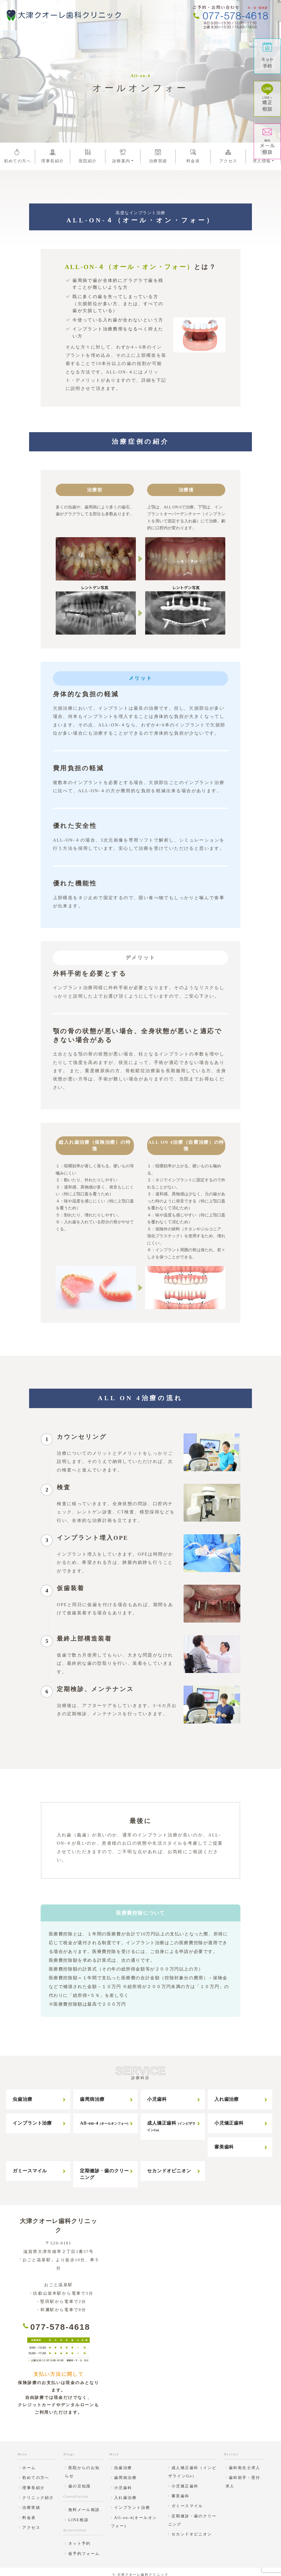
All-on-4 (104, 2117)
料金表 (193, 156)
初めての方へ (17, 156)
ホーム (29, 2462)
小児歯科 (157, 2093)
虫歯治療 (22, 2093)
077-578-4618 (60, 2321)
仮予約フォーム (84, 2548)
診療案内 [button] (122, 156)
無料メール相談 (84, 2504)
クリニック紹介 (38, 2492)
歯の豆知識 (79, 2480)
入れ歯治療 (226, 2093)
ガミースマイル (30, 2165)
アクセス (228, 156)
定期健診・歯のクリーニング (104, 2169)
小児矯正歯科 (229, 2117)
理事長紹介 (52, 156)
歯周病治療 (92, 2093)
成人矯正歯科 (171, 2121)
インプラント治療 (32, 2117)
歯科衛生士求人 (244, 2462)
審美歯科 (224, 2141)
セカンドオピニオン (169, 2165)
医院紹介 (87, 156)
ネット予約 (79, 2538)
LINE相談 (78, 2514)
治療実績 (157, 156)
